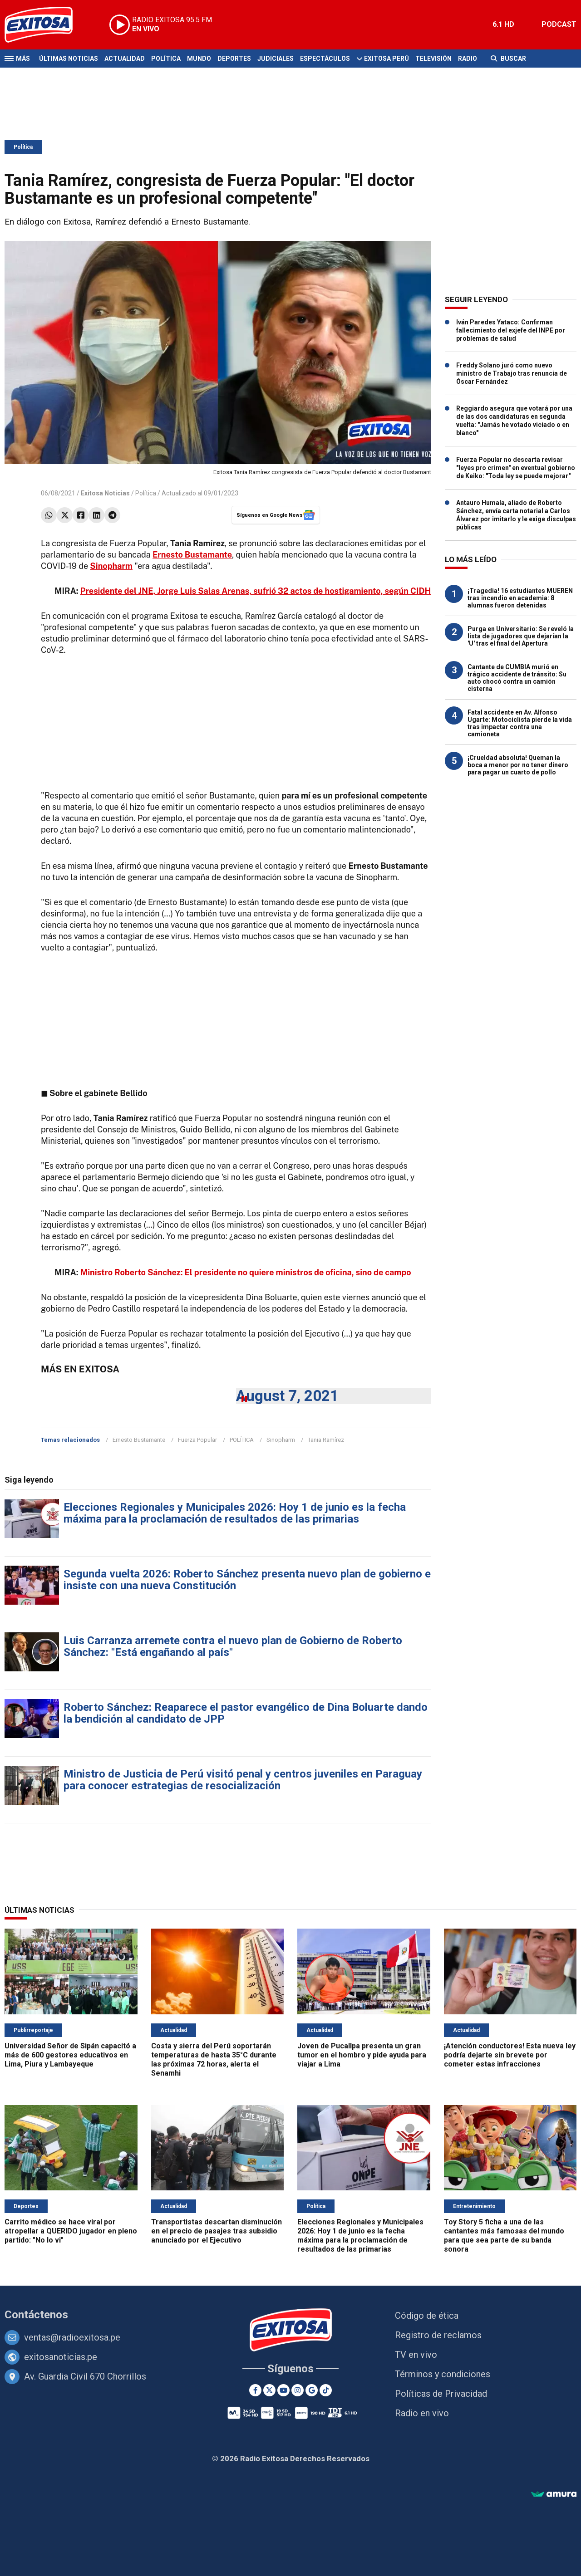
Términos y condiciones (442, 2374)
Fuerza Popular (197, 1439)
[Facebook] (255, 2390)
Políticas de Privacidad (441, 2393)
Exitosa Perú (386, 58)
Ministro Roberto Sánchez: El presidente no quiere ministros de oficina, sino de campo (245, 1272)
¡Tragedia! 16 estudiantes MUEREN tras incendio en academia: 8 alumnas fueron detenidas (520, 598)
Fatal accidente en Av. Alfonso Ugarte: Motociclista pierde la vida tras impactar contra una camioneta (520, 723)
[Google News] (311, 2390)
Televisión (433, 58)
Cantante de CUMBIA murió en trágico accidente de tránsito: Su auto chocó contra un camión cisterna (517, 677)
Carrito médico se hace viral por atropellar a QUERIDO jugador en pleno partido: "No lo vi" (71, 2231)
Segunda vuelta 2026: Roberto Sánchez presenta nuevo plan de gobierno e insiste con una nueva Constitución (247, 1579)
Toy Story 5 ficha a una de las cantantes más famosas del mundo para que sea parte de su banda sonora (504, 2235)
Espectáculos (325, 58)
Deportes (234, 58)
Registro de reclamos (438, 2335)
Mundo (199, 58)
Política (166, 58)
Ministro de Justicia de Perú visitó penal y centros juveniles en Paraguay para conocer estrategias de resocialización (243, 1780)
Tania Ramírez (326, 1439)
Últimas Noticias (68, 58)
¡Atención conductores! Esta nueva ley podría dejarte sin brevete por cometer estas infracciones (510, 2055)
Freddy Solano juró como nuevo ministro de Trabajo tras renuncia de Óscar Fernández (511, 373)
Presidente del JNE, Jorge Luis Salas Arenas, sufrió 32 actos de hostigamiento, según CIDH (255, 591)
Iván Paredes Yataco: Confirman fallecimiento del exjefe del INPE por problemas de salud (510, 330)
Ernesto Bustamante (139, 1439)
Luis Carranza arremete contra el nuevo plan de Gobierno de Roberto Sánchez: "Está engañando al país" (233, 1646)
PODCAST (559, 24)
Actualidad (124, 58)
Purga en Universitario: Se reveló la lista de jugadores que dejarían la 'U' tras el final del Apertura (521, 636)
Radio (467, 58)
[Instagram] (297, 2390)
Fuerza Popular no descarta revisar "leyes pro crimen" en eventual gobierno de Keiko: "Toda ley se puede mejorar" (515, 468)
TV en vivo (416, 2354)
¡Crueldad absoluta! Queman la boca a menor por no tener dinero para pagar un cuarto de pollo (518, 765)
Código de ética (426, 2315)
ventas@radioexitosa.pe (72, 2337)
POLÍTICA (242, 1439)
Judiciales (275, 58)
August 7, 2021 (287, 1396)
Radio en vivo (422, 2413)
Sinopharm (280, 1439)
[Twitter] (269, 2390)
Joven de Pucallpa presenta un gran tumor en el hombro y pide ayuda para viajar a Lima (361, 2055)
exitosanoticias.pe (60, 2356)
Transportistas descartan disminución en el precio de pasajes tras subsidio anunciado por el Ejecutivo (216, 2231)
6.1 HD (503, 24)
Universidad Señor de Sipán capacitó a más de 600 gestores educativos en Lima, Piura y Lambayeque (70, 2055)
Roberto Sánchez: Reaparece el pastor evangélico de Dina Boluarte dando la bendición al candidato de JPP (246, 1713)
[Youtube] (283, 2390)
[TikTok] (326, 2390)
